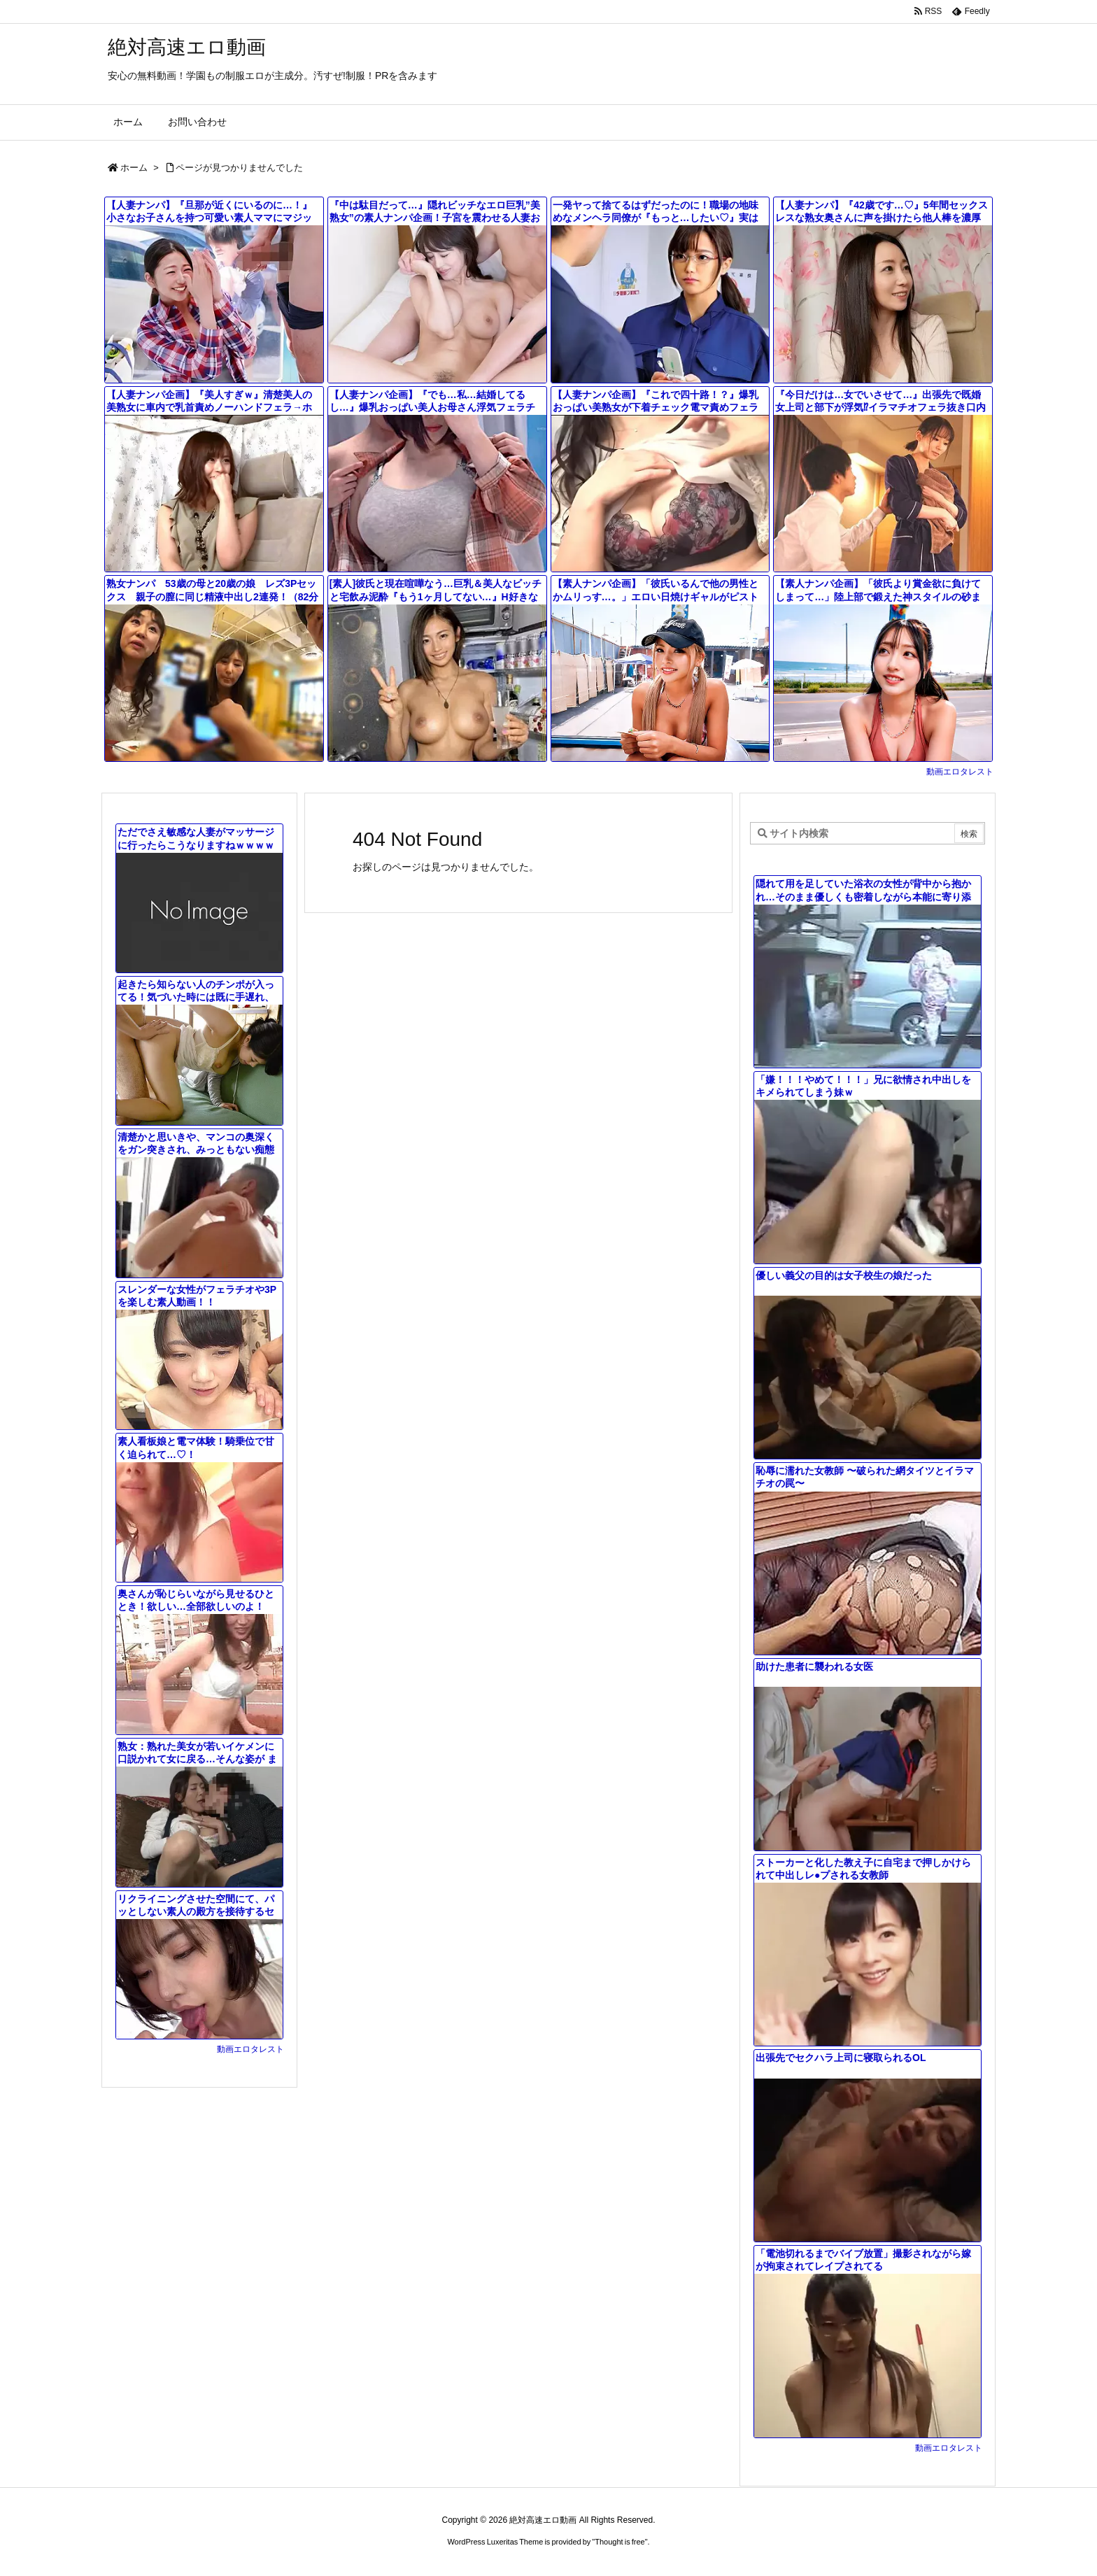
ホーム (134, 167)
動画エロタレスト (959, 772)
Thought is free (619, 2542)
